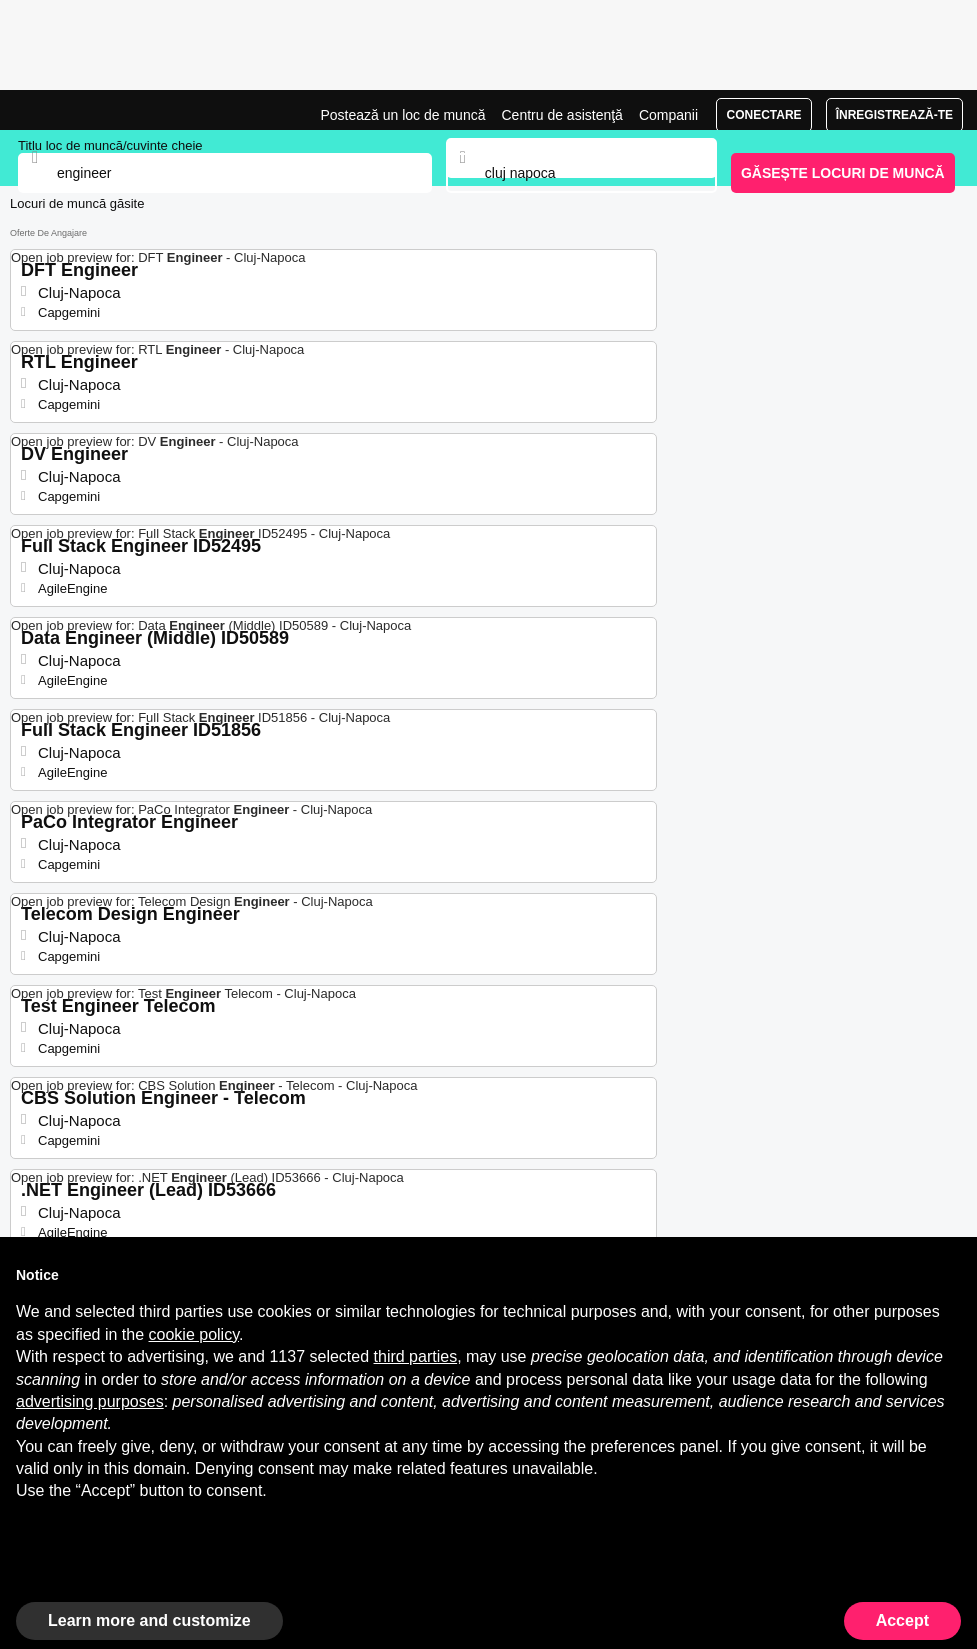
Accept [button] (902, 1620)
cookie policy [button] (194, 1334)
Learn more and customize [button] (149, 1620)
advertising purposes (90, 1401)
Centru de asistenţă (561, 115)
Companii (668, 115)
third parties (416, 1356)
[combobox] (582, 173)
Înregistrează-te (894, 115)
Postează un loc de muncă (402, 115)
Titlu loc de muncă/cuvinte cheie (110, 145)
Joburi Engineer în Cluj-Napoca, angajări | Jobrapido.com (65, 110)
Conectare (763, 115)
